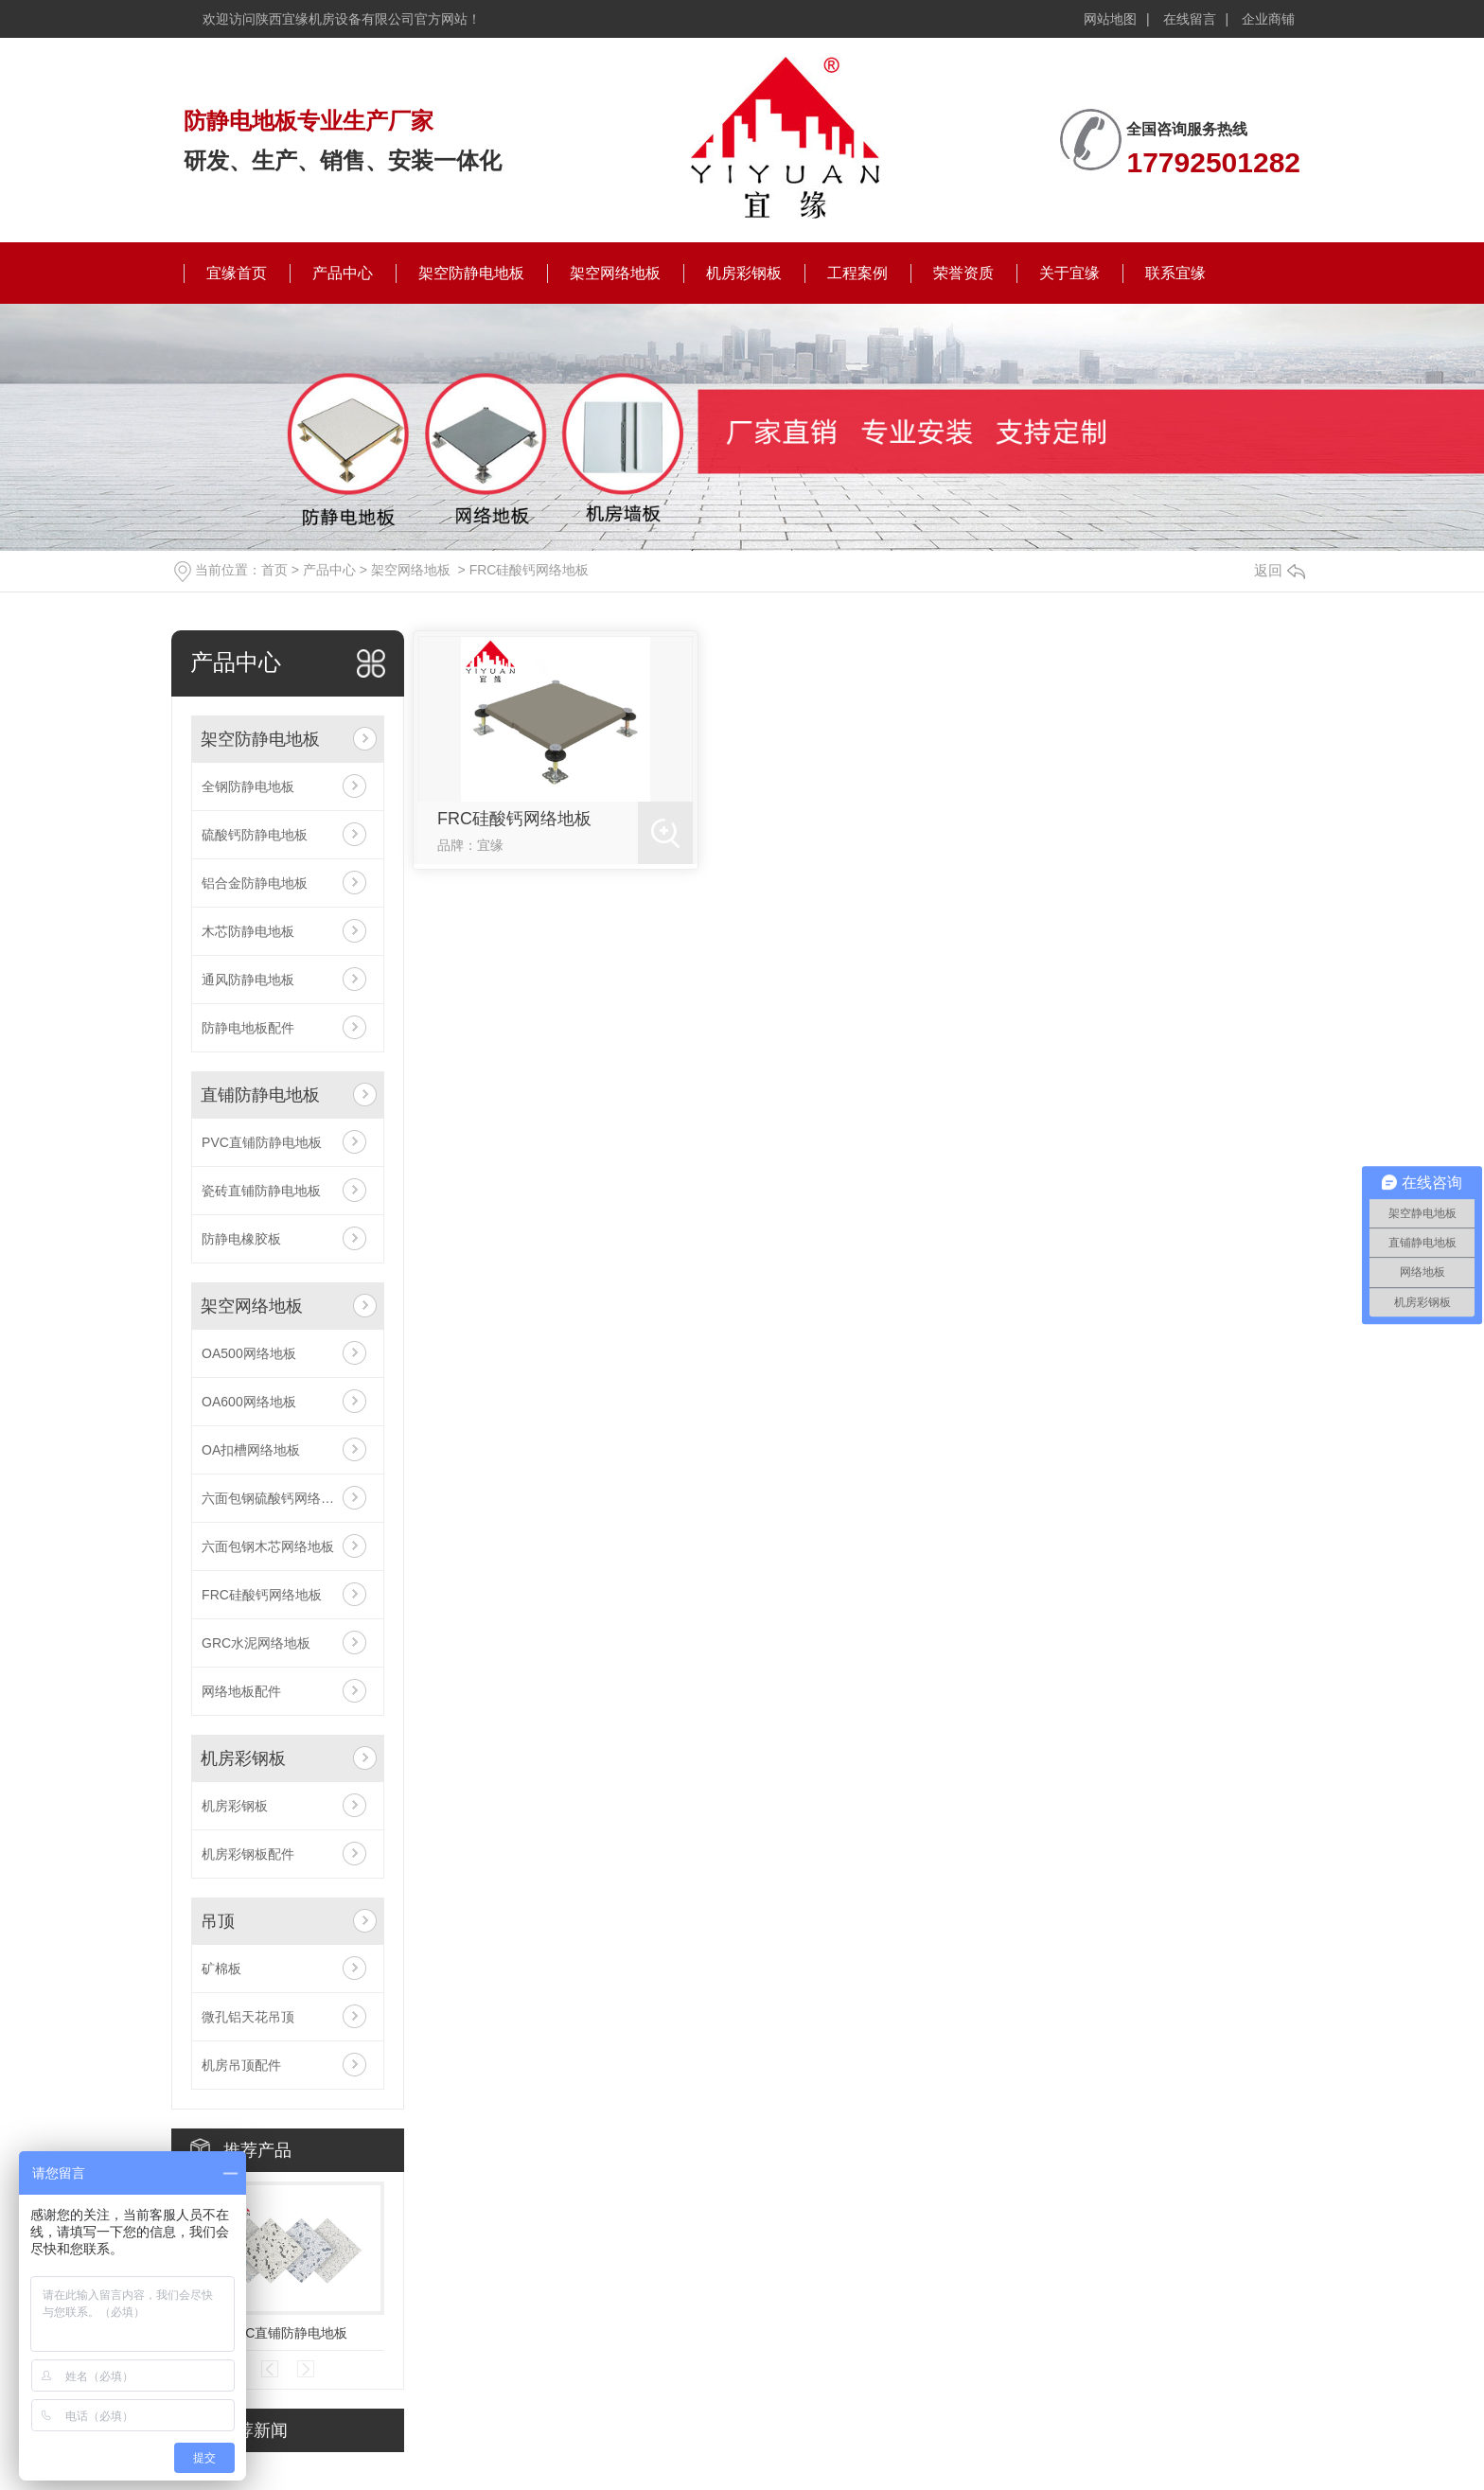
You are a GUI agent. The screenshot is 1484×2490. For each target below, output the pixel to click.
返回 (1279, 570)
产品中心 (342, 273)
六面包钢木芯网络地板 (268, 1546)
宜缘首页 (236, 273)
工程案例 (857, 273)
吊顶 (218, 1921)
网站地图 (1110, 18)
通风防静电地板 (248, 979)
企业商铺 (1268, 18)
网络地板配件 (241, 1691)
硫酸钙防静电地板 (255, 834)
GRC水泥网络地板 (256, 1643)
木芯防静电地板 (248, 931)
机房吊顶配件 (241, 2065)
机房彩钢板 (744, 273)
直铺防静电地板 (260, 1095)
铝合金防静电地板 (255, 883)
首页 (274, 569)
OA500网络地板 (249, 1353)
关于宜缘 (1069, 273)
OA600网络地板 (249, 1401)
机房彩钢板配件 (248, 1854)
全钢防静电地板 (248, 786)
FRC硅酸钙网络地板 (529, 569)
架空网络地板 (615, 273)
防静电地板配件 (248, 1027)
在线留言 (1189, 18)
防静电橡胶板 (241, 1238)
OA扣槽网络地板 (251, 1449)
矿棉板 (221, 1968)
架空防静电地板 (471, 273)
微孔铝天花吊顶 (248, 2016)
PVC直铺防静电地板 (262, 1142)
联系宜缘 (1175, 273)
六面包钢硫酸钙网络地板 (274, 1498)
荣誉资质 (963, 273)
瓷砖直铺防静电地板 (261, 1190)
